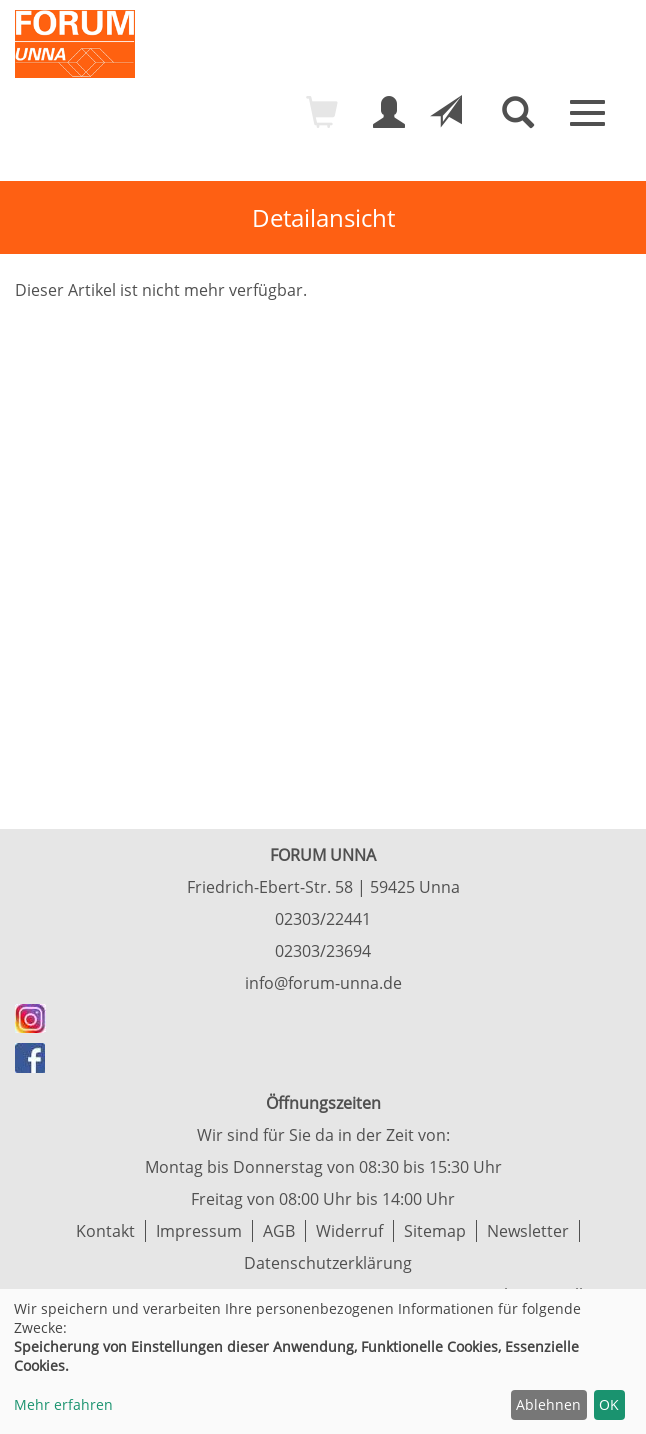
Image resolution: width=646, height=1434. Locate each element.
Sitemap (435, 1231)
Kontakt (105, 1231)
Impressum (199, 1231)
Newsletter (528, 1231)
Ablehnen (548, 1404)
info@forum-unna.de (323, 983)
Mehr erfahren (63, 1404)
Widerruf (349, 1231)
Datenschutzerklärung (328, 1263)
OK (609, 1404)
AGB (279, 1231)
